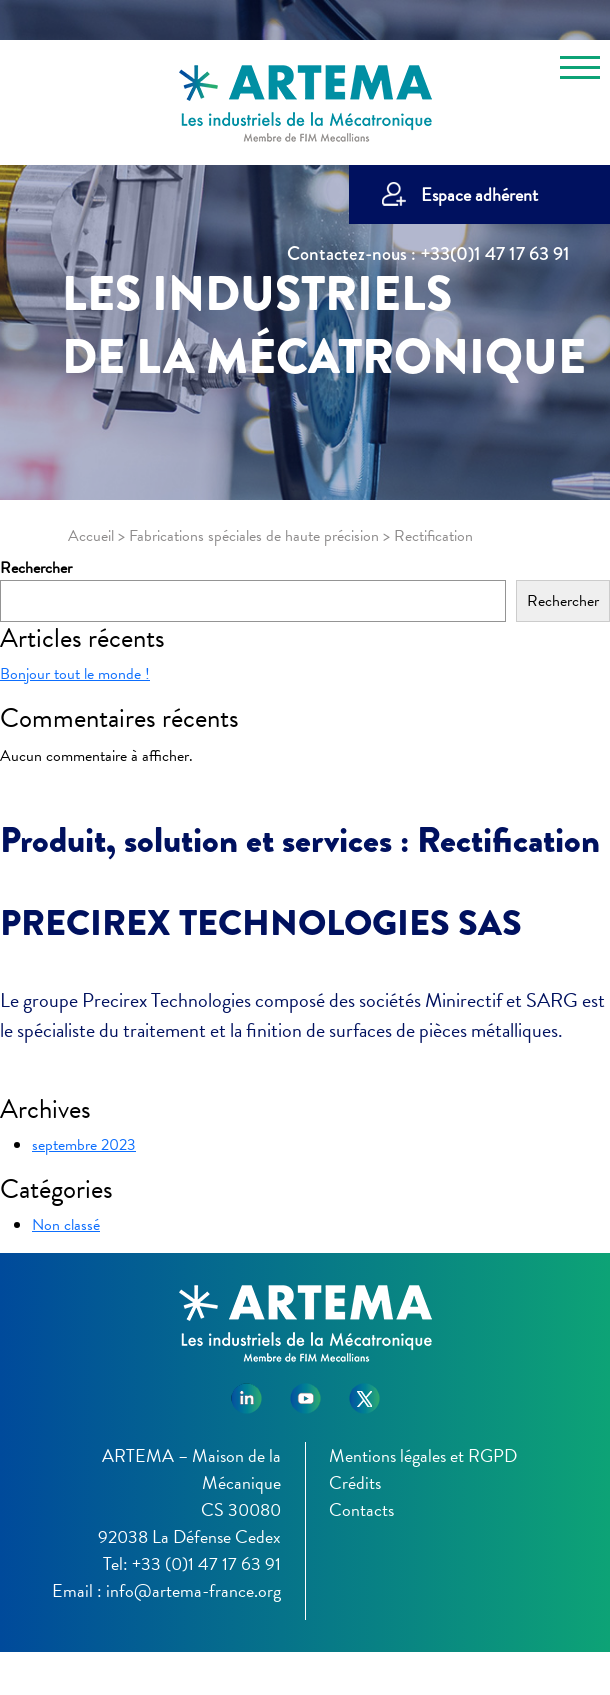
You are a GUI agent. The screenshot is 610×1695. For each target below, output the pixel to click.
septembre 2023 (84, 1145)
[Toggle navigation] (580, 71)
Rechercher (36, 568)
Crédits (355, 1482)
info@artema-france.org (193, 1590)
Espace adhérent (479, 194)
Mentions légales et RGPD (423, 1455)
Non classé (66, 1225)
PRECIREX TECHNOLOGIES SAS (261, 923)
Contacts (361, 1509)
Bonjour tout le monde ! (75, 674)
